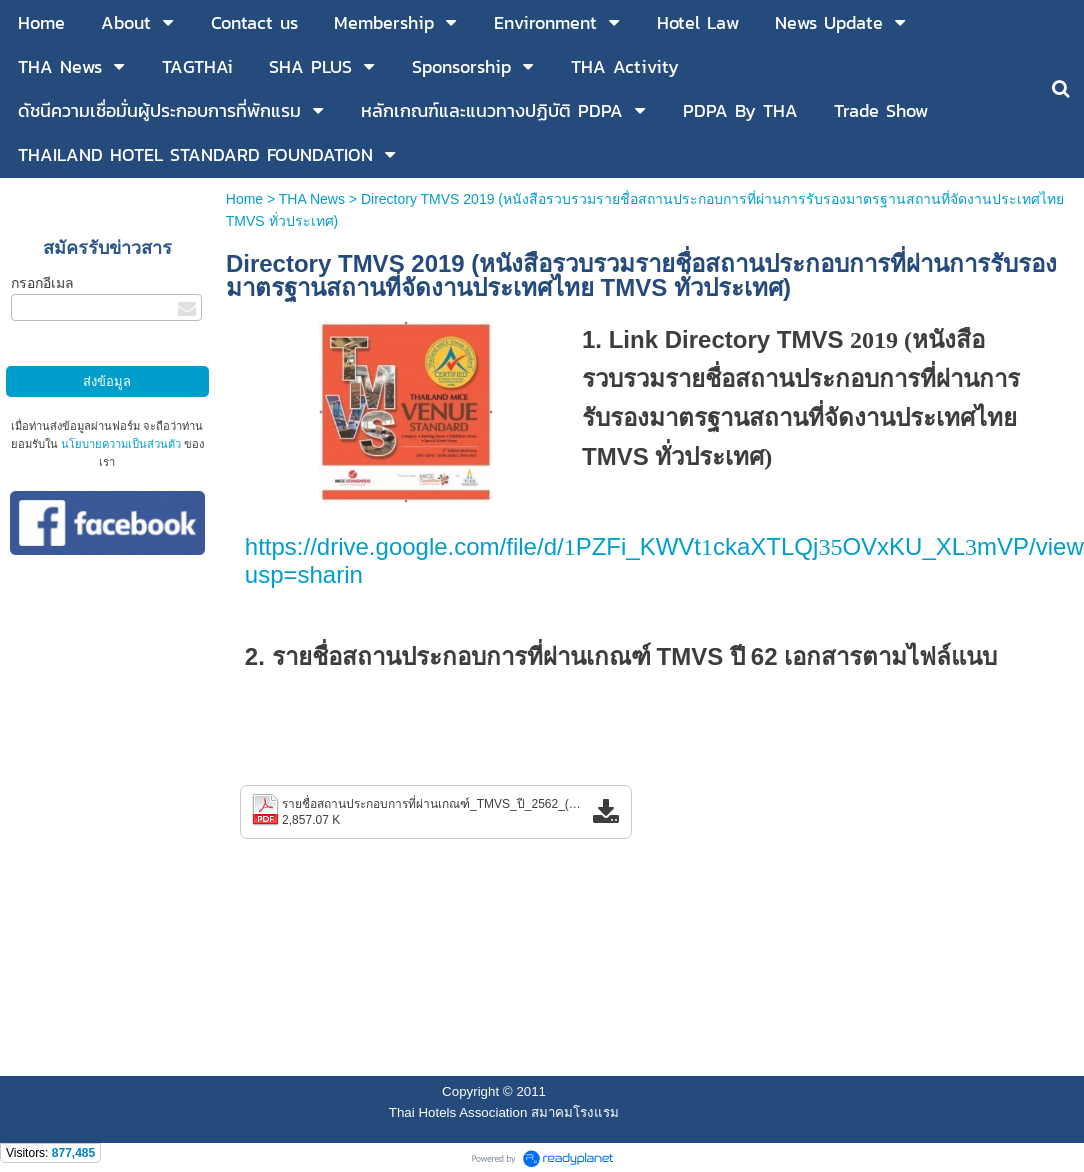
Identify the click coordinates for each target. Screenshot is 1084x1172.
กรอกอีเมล (42, 283)
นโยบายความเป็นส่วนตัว (121, 444)
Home (246, 199)
